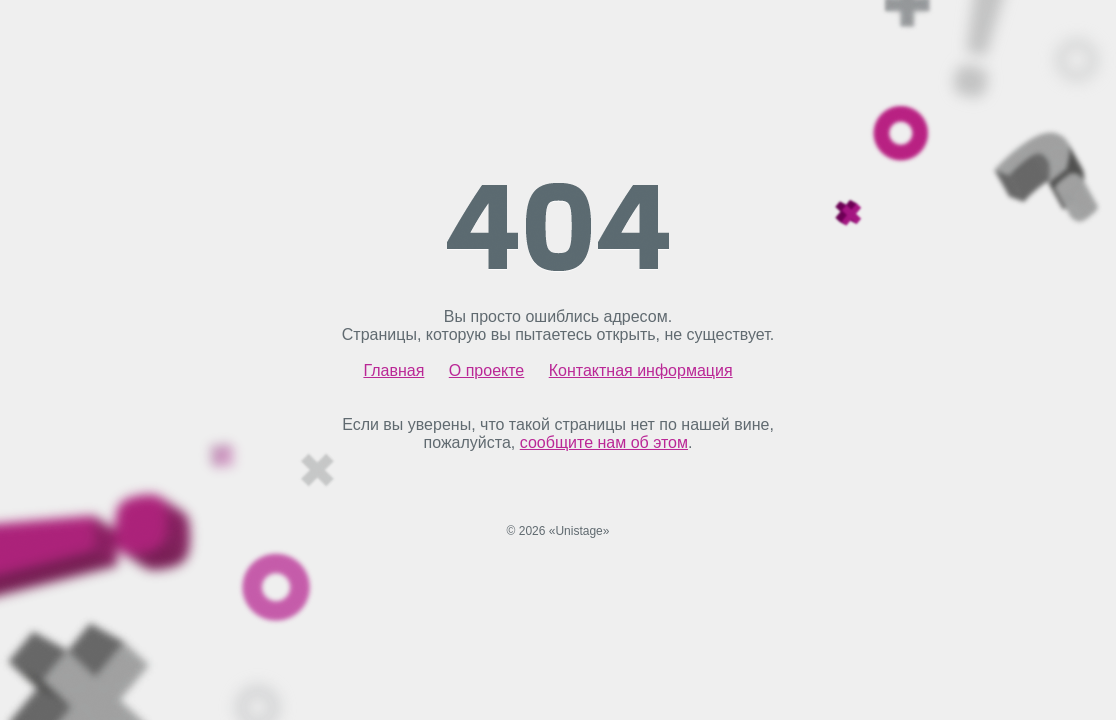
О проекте (486, 370)
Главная (393, 370)
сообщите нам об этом (604, 442)
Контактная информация (641, 370)
